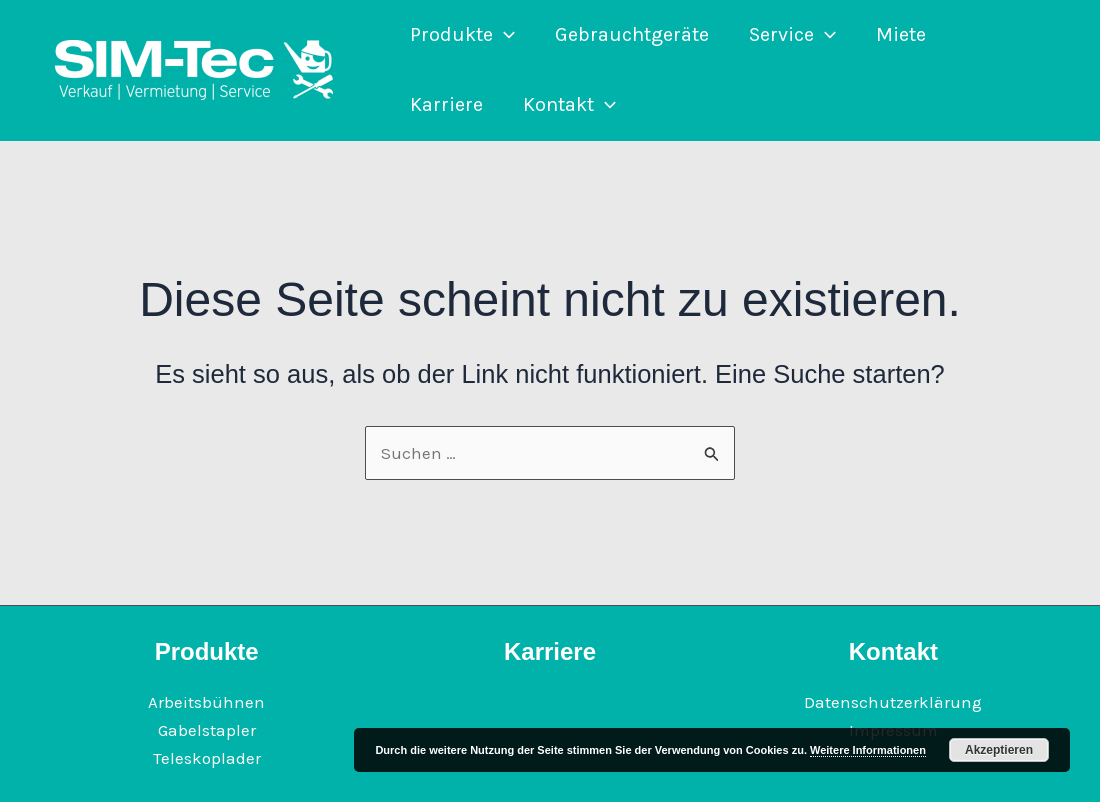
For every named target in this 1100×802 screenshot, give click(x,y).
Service (792, 35)
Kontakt (569, 105)
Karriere (446, 104)
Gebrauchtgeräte (632, 34)
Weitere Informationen (868, 750)
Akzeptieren (999, 750)
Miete (901, 34)
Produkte (462, 35)
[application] (504, 35)
